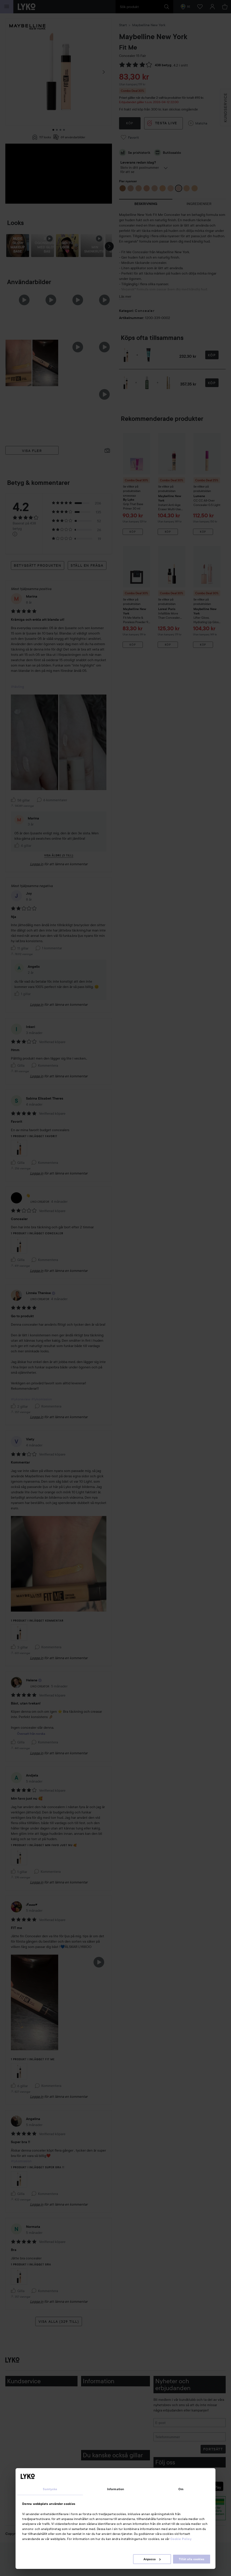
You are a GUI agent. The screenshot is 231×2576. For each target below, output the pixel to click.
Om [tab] (180, 2489)
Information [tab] (115, 2489)
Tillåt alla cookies (191, 2559)
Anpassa (152, 2559)
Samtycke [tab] (50, 2489)
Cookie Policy (181, 2539)
